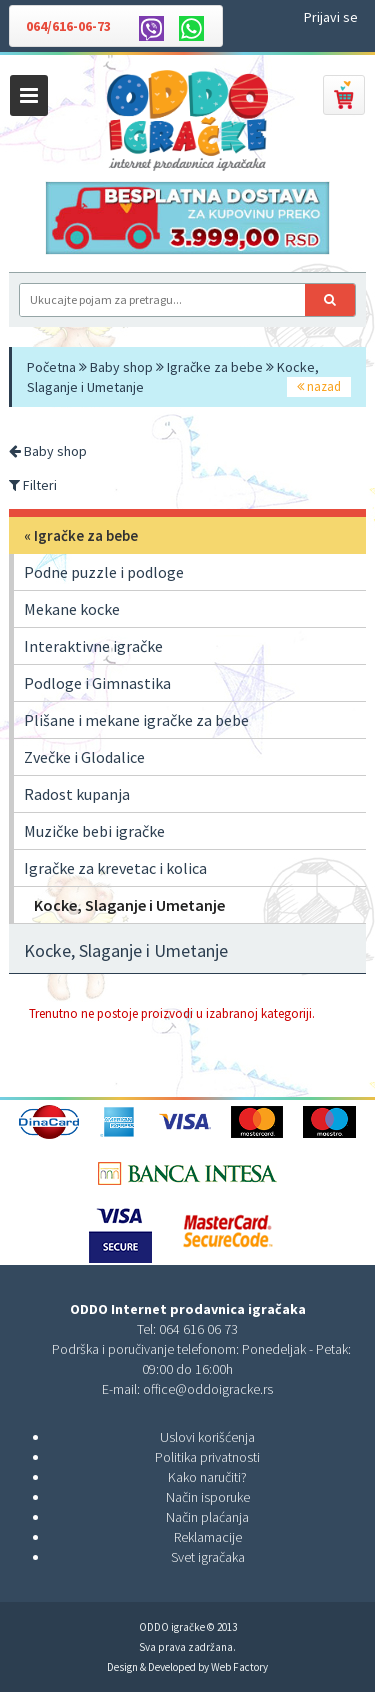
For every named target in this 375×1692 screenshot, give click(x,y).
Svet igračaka (208, 1557)
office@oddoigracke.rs (208, 1389)
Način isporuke (208, 1497)
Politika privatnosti (207, 1457)
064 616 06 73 (198, 1329)
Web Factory (239, 1667)
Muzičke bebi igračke (94, 831)
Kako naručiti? (207, 1477)
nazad (319, 386)
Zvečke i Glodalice (84, 757)
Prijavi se (331, 17)
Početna (51, 367)
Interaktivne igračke (93, 646)
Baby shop (121, 367)
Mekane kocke (72, 609)
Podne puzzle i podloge (104, 572)
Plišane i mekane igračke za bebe (136, 720)
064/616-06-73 (68, 26)
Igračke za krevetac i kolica (115, 868)
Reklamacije (208, 1537)
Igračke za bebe (215, 367)
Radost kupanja (77, 794)
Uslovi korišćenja (207, 1437)
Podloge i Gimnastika (97, 683)
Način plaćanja (207, 1517)
